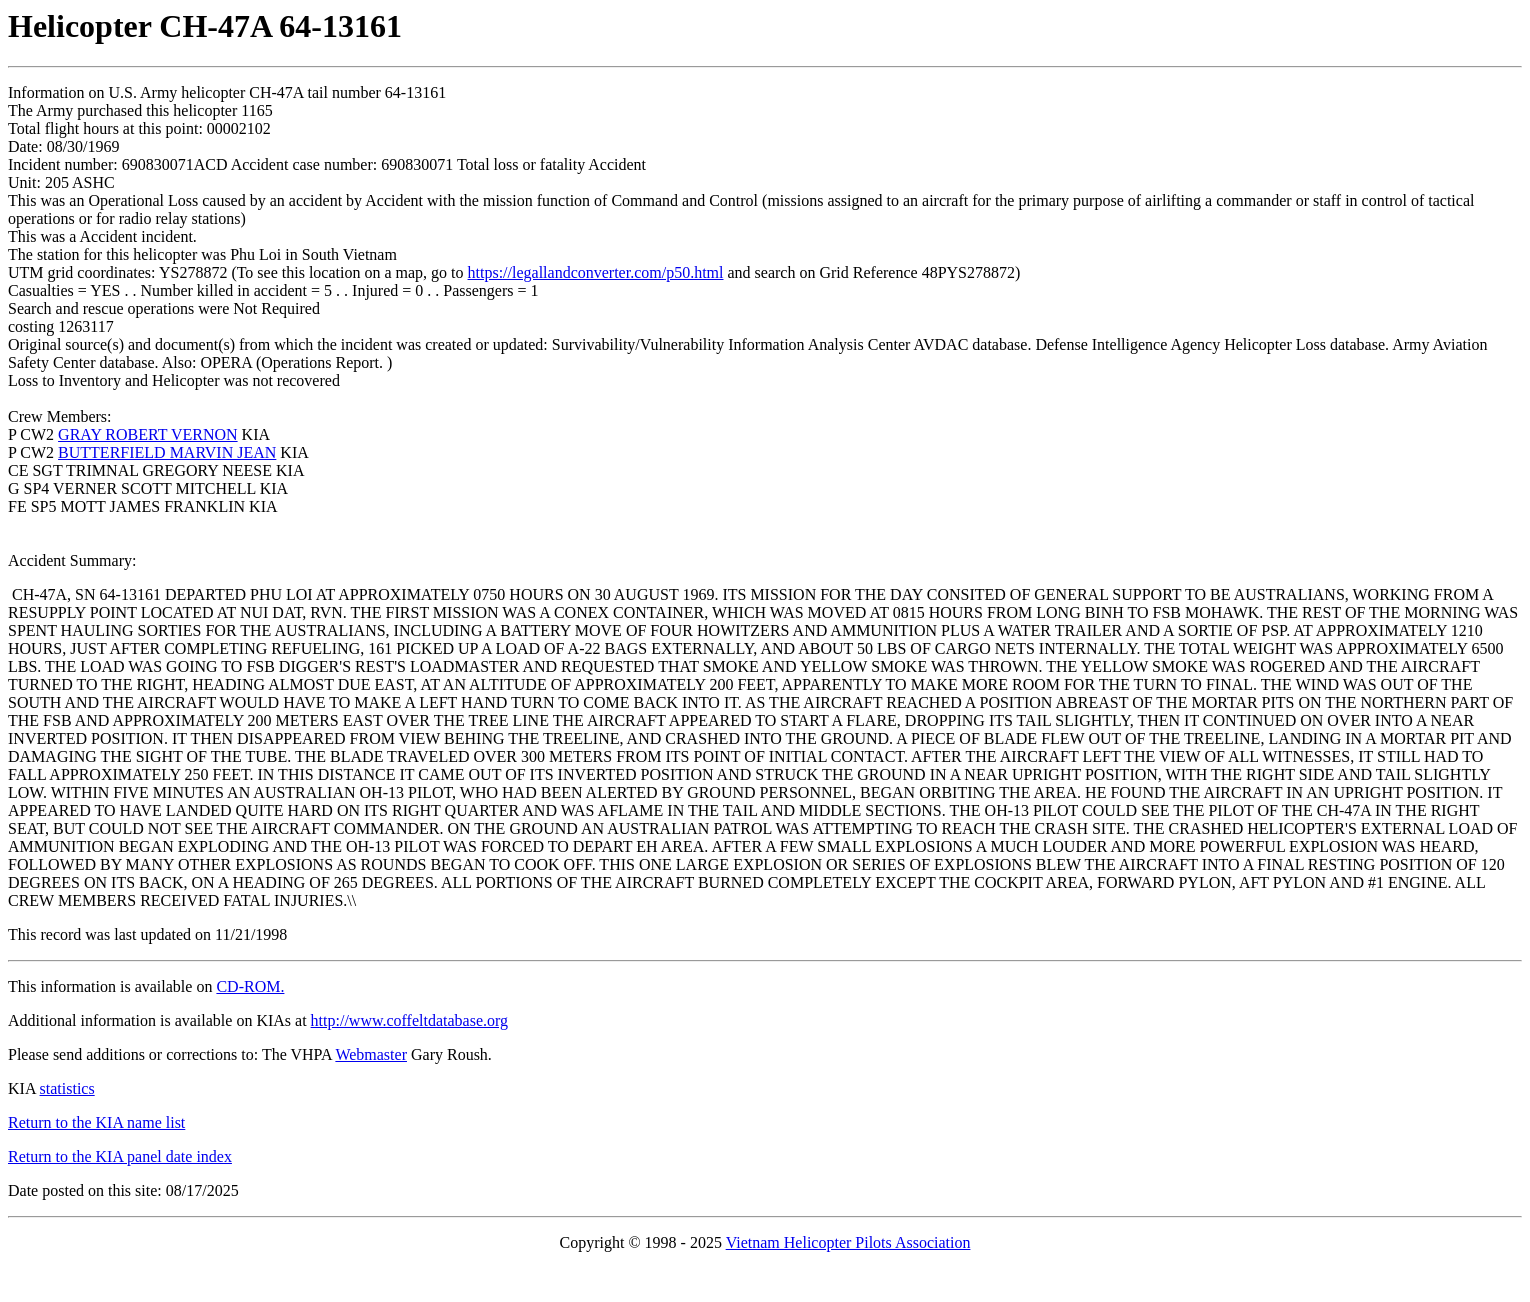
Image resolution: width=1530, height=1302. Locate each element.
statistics (67, 1088)
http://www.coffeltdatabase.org (409, 1020)
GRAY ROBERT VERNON (148, 434)
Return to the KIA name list (96, 1122)
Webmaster (371, 1054)
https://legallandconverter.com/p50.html (596, 272)
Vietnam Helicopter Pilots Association (848, 1242)
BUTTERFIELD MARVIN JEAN (167, 452)
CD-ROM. (250, 986)
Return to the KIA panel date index (120, 1156)
